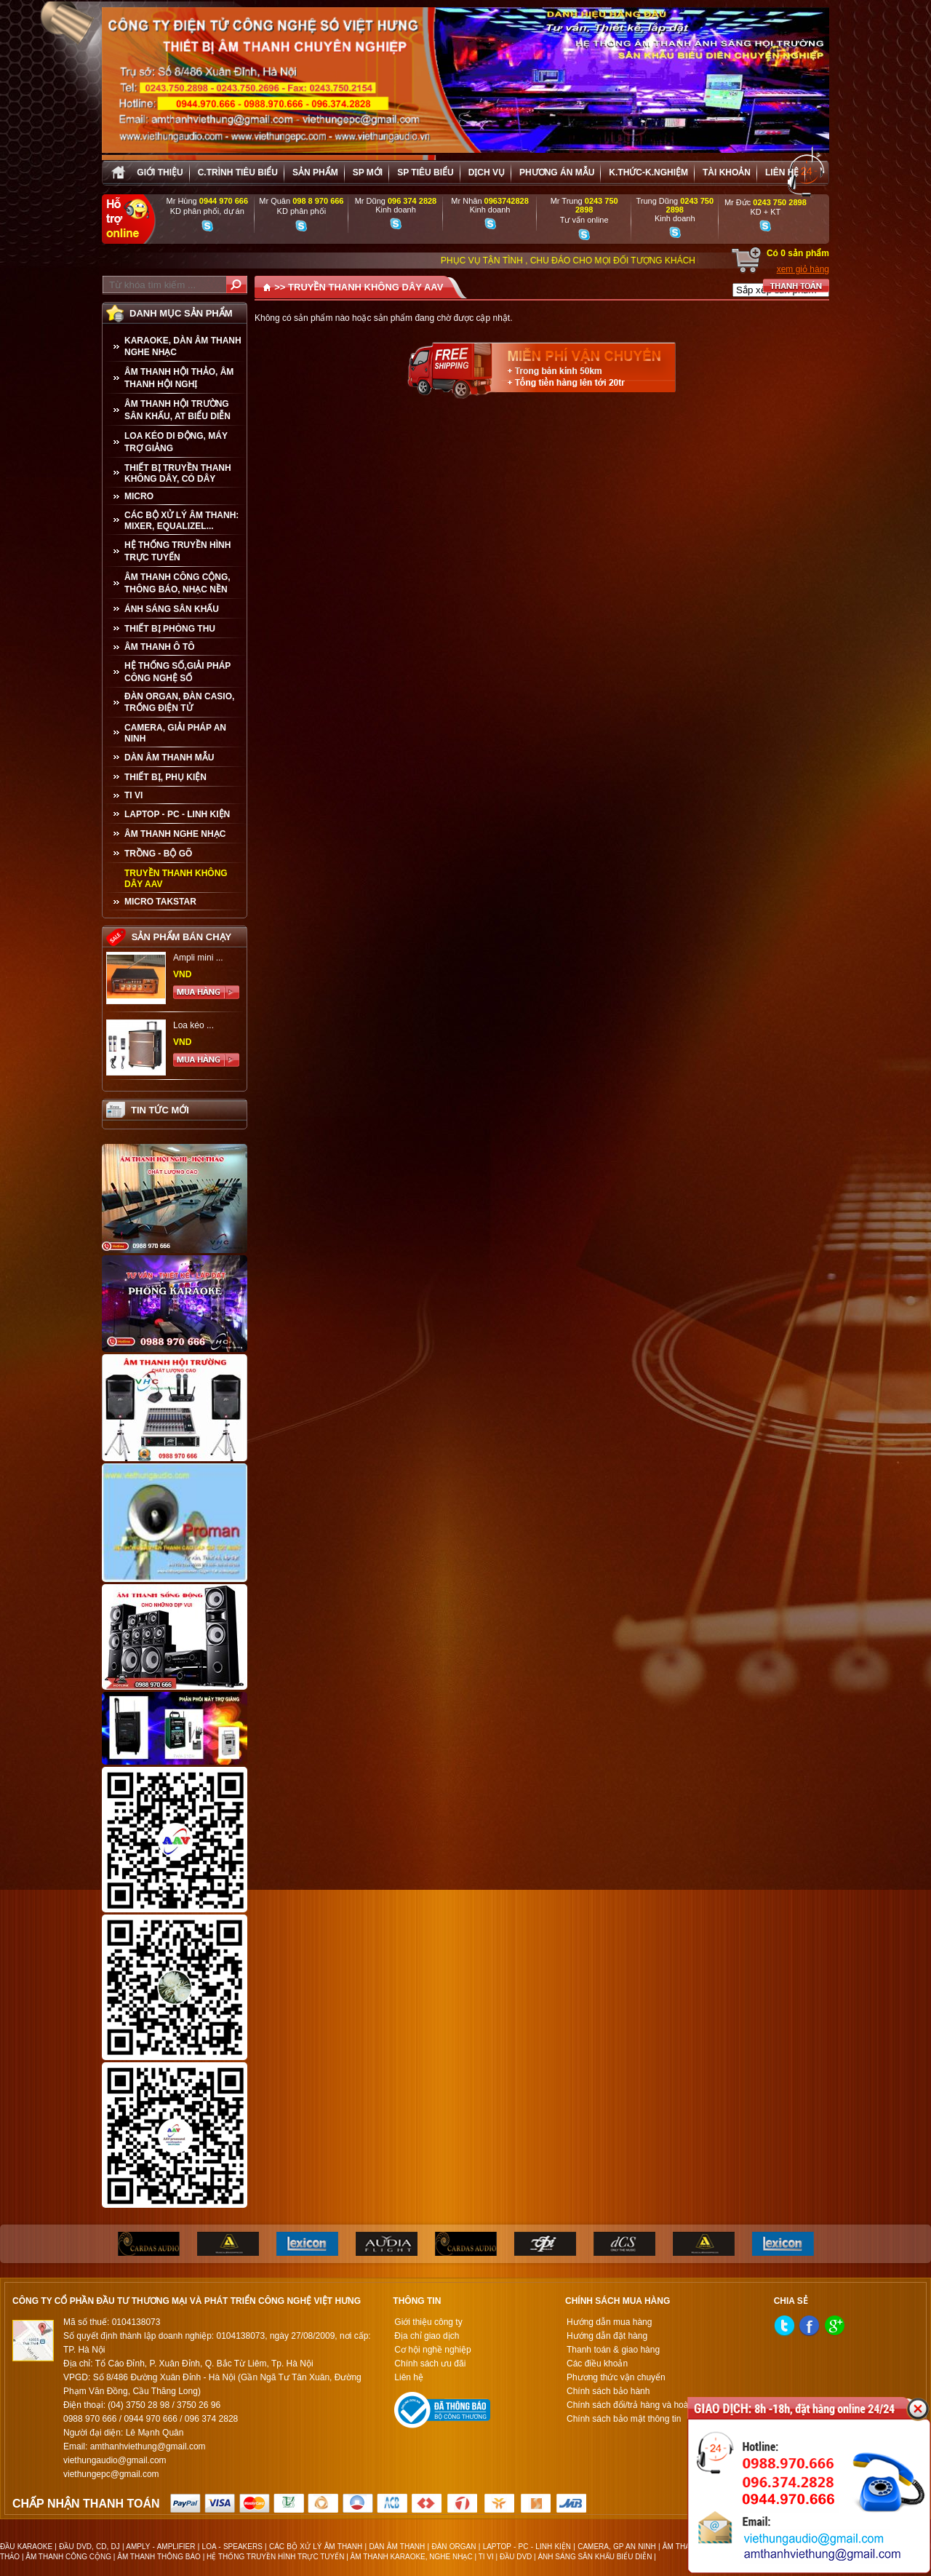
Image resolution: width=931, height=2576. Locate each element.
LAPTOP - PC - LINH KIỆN (177, 814)
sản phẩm (315, 172)
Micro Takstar (160, 902)
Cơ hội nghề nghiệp (432, 2350)
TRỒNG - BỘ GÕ (158, 853)
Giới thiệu (160, 172)
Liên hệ (782, 172)
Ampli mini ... (198, 958)
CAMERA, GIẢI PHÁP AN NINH (175, 733)
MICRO (138, 496)
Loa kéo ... (193, 1025)
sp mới (368, 172)
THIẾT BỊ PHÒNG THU (169, 629)
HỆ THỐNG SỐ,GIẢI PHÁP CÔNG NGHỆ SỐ (177, 672)
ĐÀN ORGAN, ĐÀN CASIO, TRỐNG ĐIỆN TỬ (179, 702)
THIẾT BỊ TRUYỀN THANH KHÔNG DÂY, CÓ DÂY (177, 473)
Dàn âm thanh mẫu (169, 757)
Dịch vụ (486, 172)
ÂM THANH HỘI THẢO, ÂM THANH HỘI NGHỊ (178, 378)
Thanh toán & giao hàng (613, 2350)
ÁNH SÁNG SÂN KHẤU (171, 609)
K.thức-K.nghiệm (648, 172)
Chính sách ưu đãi (430, 2363)
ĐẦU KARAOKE (26, 2547)
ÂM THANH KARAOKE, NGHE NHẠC (412, 2557)
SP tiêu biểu (425, 172)
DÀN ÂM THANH (397, 2547)
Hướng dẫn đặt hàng (607, 2336)
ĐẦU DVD (516, 2557)
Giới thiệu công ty (428, 2322)
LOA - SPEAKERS (232, 2547)
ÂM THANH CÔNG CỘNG (68, 2557)
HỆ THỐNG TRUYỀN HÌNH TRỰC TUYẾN (177, 551)
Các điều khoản (597, 2363)
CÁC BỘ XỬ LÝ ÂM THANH (315, 2547)
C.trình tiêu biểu (238, 172)
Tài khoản (727, 172)
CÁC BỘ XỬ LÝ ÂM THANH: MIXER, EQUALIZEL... (181, 520)
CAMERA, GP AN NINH (616, 2547)
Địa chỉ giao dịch (426, 2336)
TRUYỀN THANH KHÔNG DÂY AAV (176, 878)
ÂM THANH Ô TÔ (159, 647)
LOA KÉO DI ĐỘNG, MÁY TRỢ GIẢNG (176, 442)
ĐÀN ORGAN (453, 2547)
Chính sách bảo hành (608, 2391)
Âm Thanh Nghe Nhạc (174, 834)
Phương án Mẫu (556, 172)
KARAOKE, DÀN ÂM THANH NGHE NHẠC (182, 346)
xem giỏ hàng (803, 269)
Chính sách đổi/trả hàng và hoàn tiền (638, 2405)
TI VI (133, 795)
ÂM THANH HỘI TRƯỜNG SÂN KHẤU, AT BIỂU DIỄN (177, 410)
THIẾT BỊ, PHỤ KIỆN (165, 777)
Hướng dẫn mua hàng (609, 2322)
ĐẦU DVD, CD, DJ (89, 2547)
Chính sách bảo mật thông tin (624, 2419)
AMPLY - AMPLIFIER (160, 2547)
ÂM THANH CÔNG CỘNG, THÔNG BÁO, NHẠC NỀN (177, 583)
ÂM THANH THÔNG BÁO (159, 2557)
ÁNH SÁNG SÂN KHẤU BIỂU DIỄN (595, 2557)
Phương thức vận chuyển (616, 2377)
